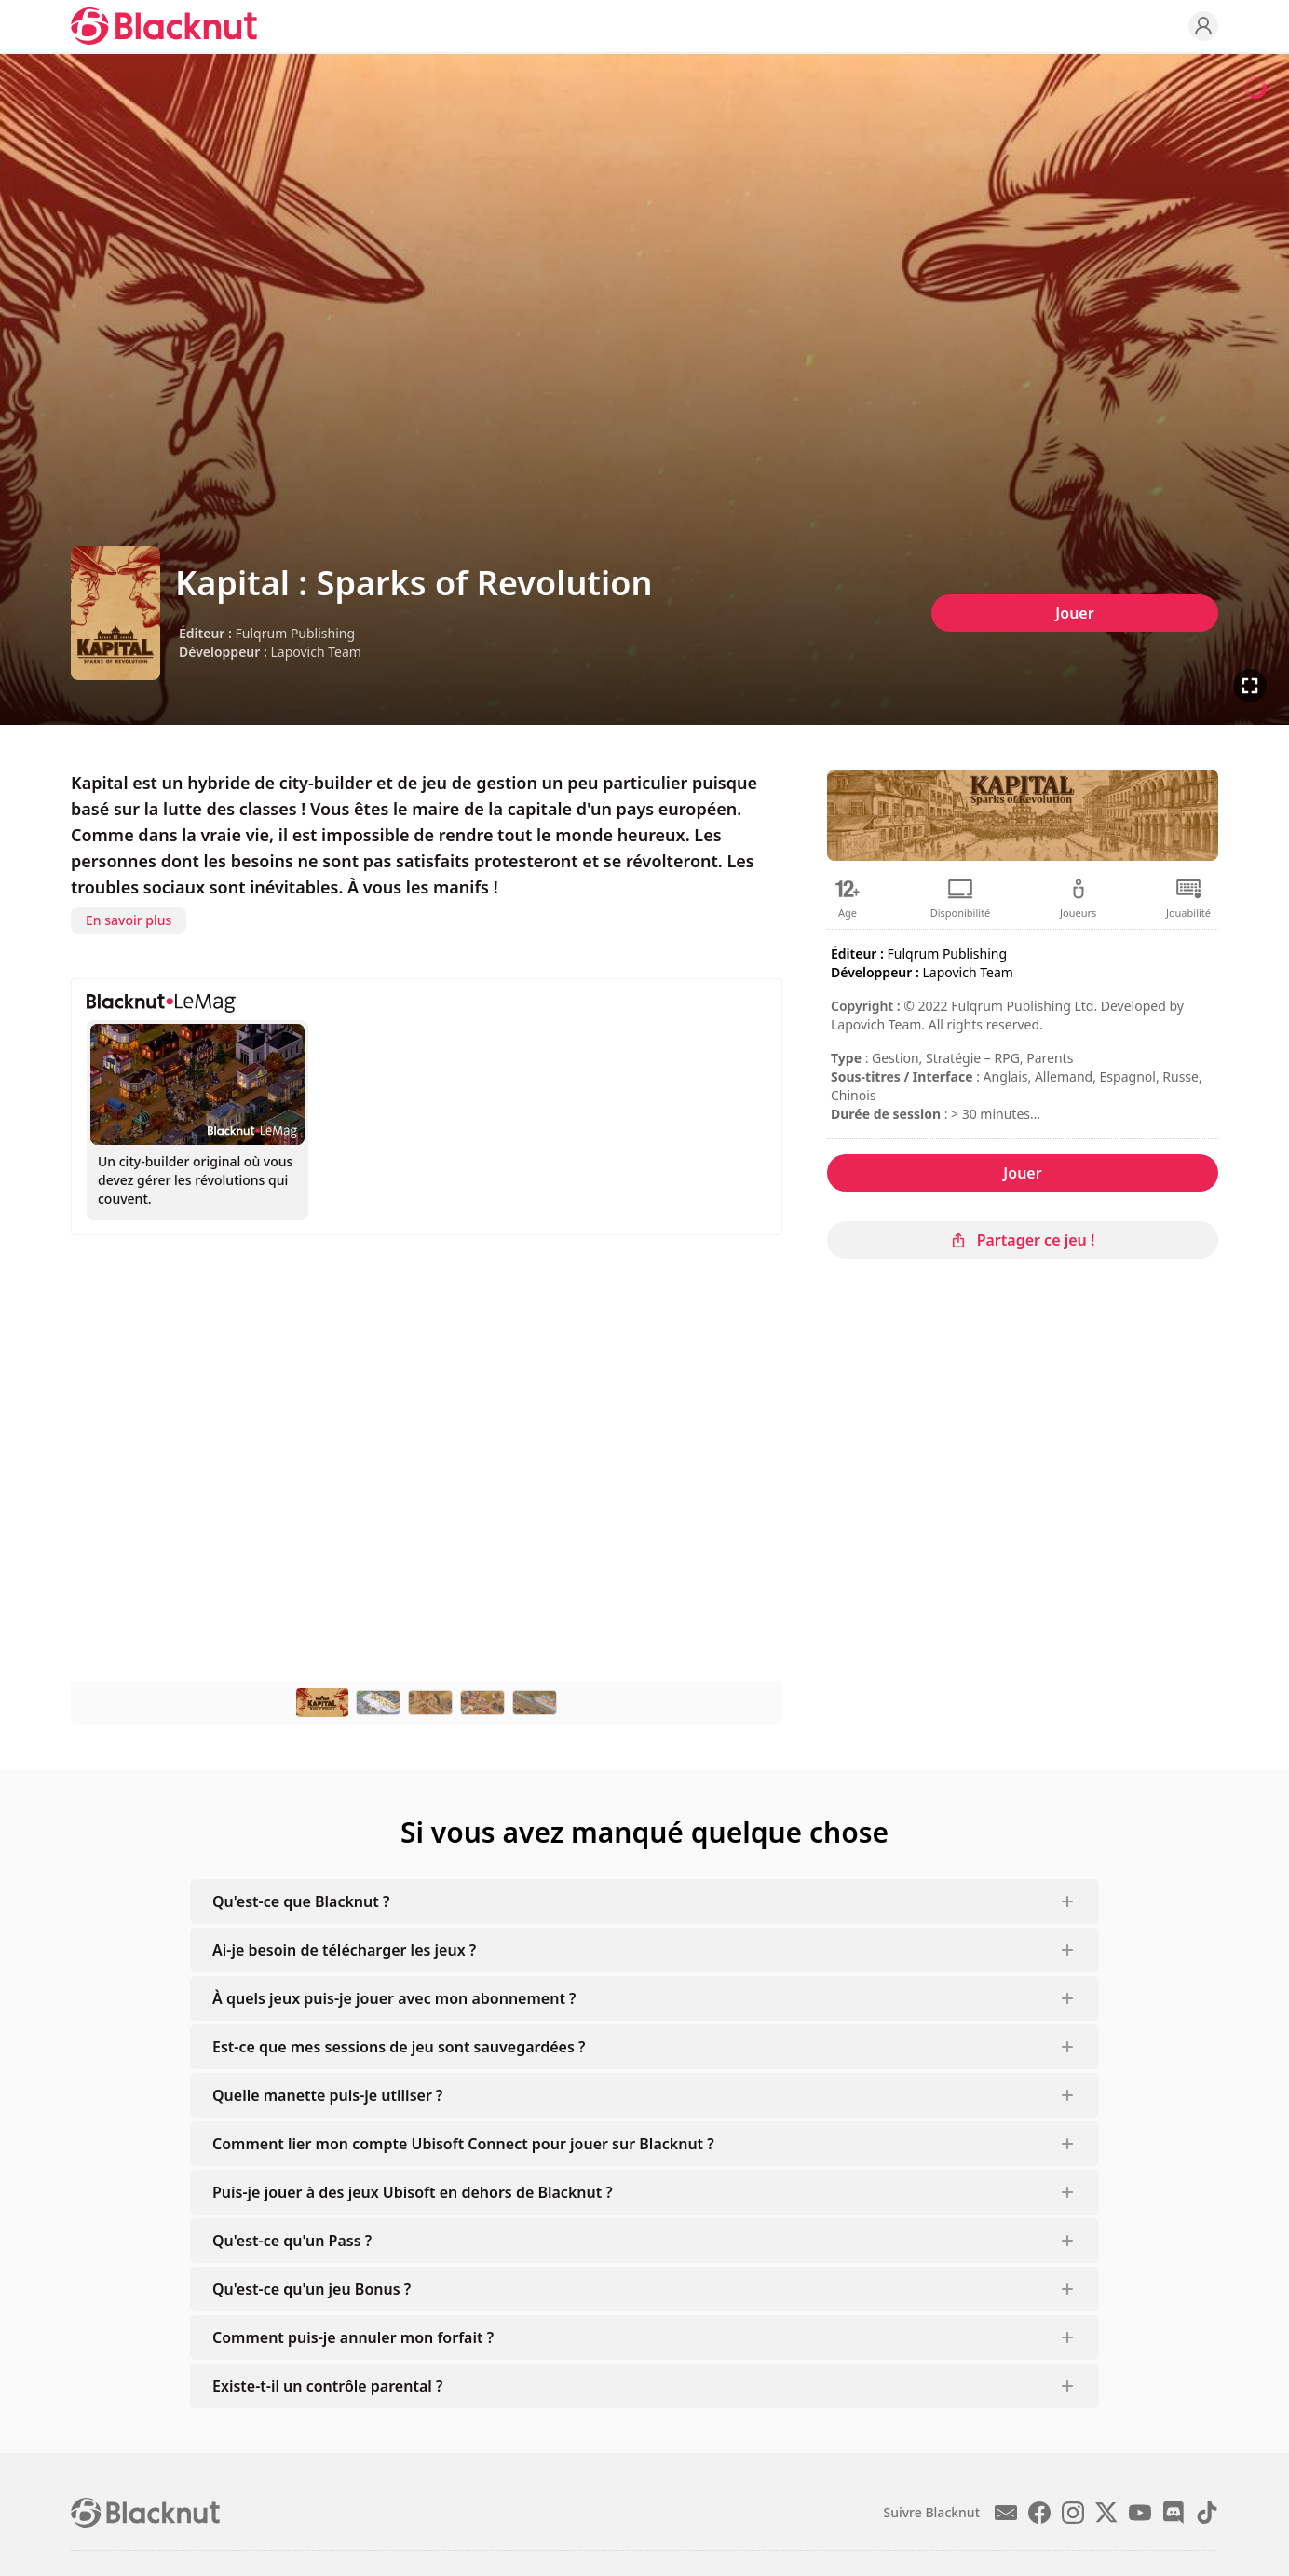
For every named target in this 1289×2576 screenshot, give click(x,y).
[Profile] (1203, 26)
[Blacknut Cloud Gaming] (164, 26)
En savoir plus (128, 920)
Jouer (1074, 613)
